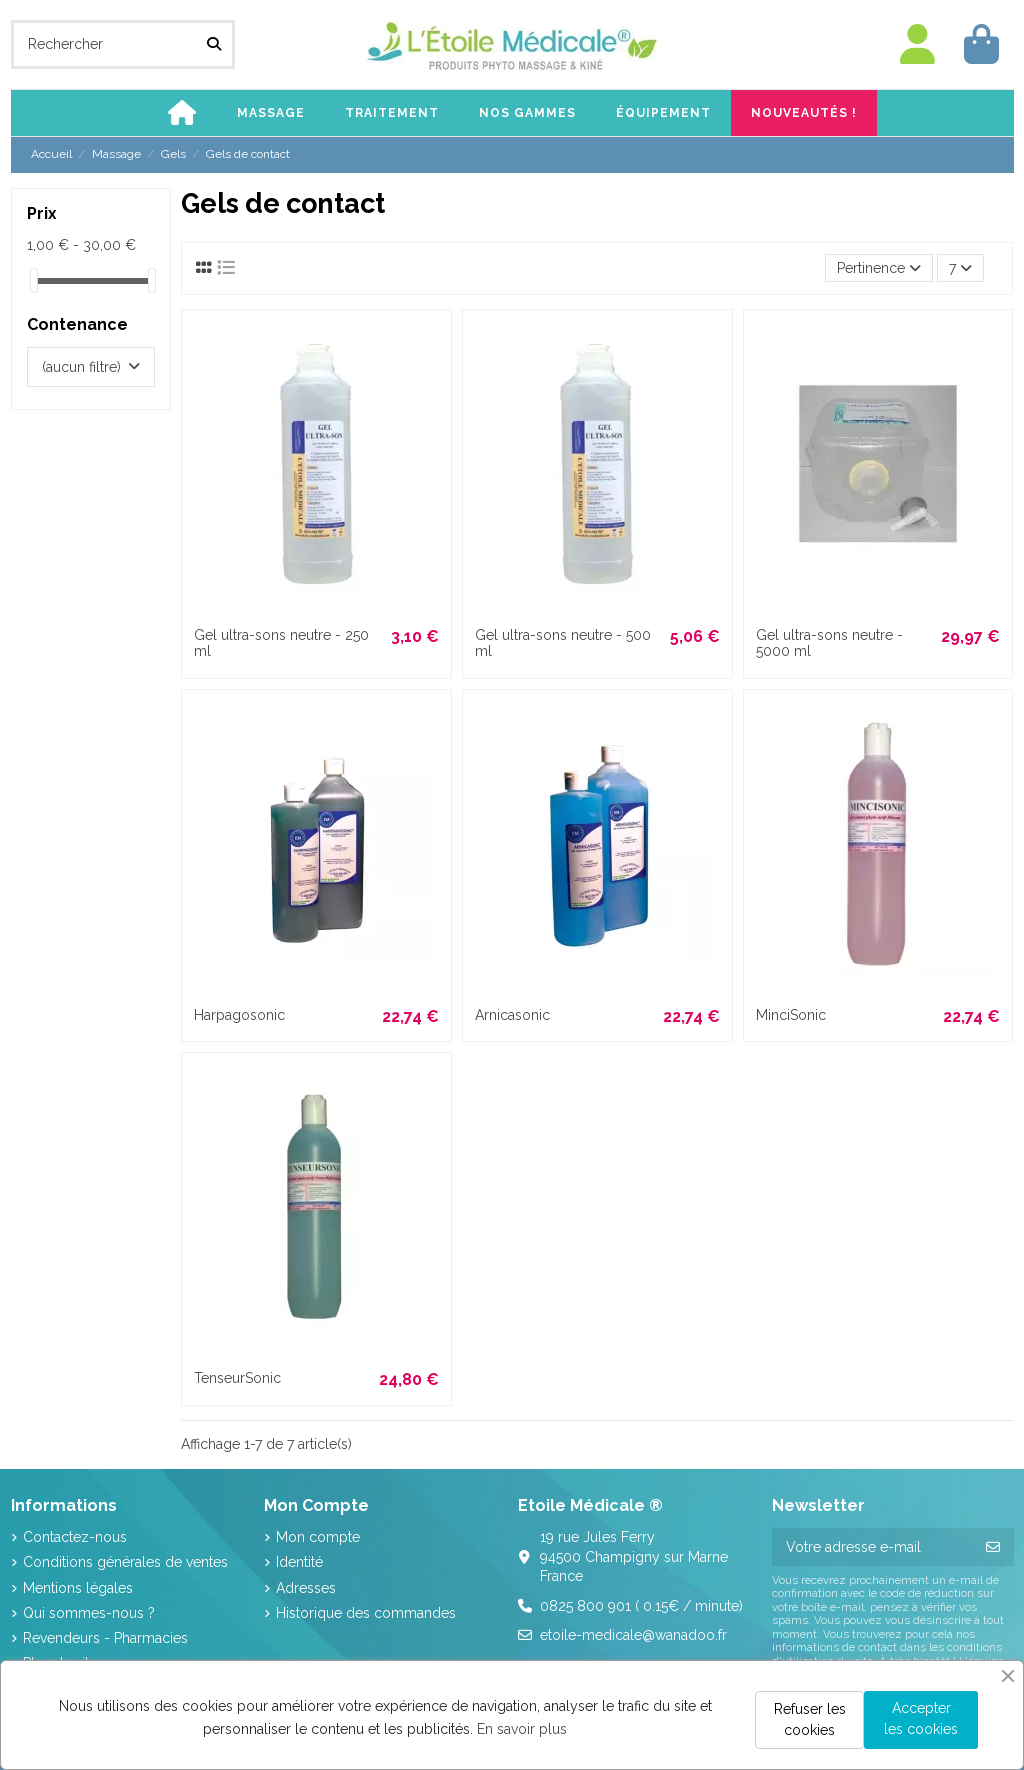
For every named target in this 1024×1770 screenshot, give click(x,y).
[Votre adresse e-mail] (872, 1547)
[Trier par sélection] (879, 268)
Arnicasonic (512, 1015)
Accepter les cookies (921, 1718)
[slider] (34, 280)
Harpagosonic (239, 1015)
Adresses (306, 1588)
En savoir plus (522, 1729)
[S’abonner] (993, 1547)
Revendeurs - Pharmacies (105, 1638)
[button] (271, 113)
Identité (299, 1562)
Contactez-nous (75, 1537)
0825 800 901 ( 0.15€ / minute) (641, 1606)
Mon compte (318, 1537)
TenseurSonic (237, 1378)
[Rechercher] (214, 44)
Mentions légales (78, 1588)
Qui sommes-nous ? (89, 1613)
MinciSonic (791, 1015)
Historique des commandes (366, 1613)
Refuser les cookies (810, 1719)
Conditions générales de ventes (125, 1562)
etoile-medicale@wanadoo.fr (633, 1635)
